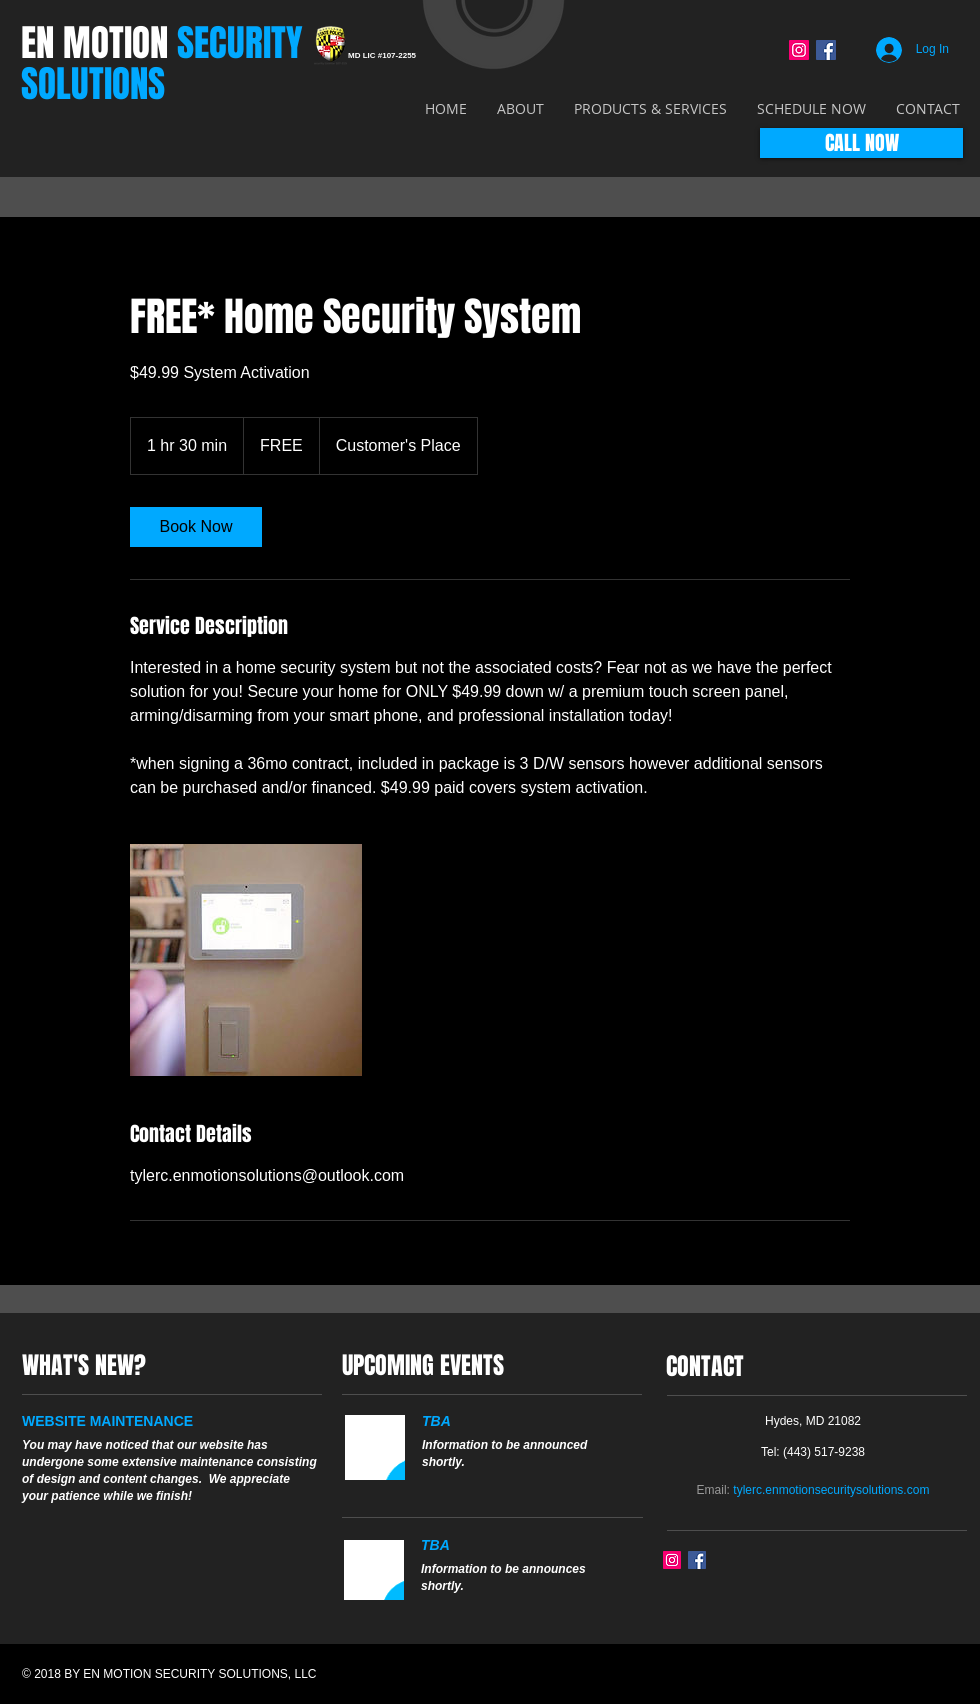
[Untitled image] (246, 960)
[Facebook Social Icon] (826, 50)
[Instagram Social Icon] (799, 50)
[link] (196, 527)
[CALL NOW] (861, 143)
